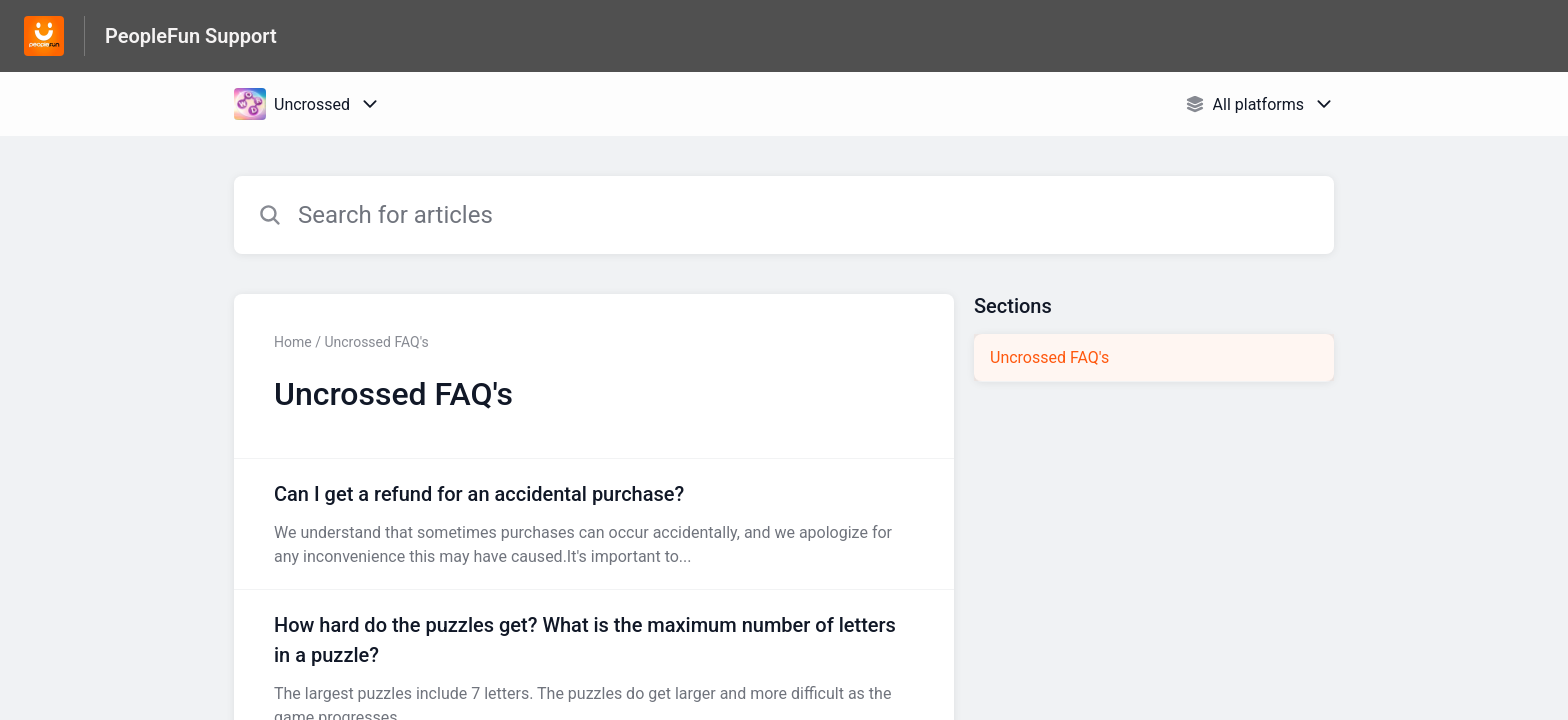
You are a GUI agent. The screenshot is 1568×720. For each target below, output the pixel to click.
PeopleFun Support (191, 36)
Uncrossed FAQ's (1049, 357)
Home (293, 342)
